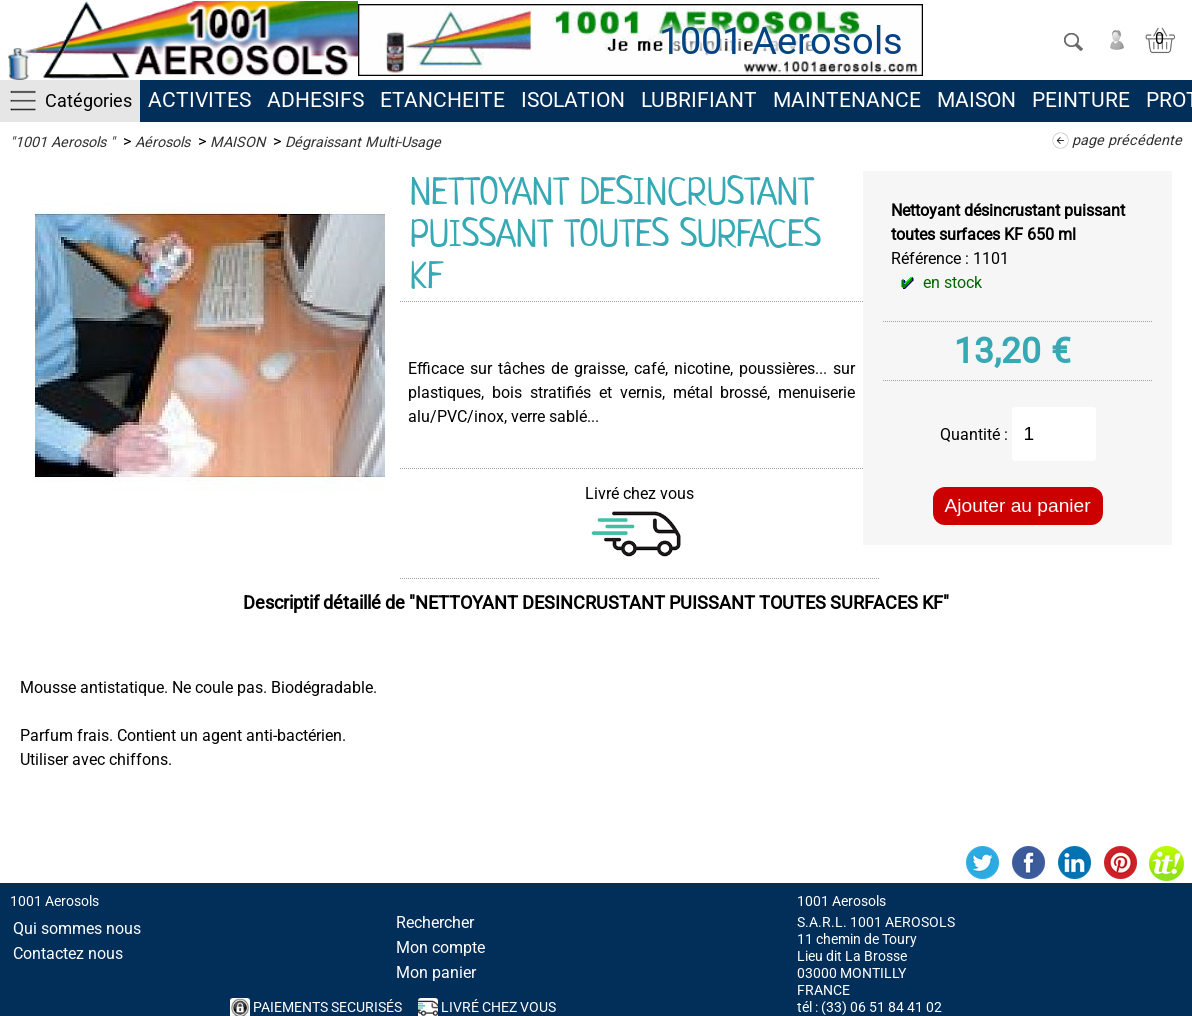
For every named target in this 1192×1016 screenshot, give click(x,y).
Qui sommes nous (77, 928)
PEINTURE (1081, 100)
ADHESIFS (315, 100)
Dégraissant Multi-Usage (363, 142)
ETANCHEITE (442, 100)
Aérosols (162, 142)
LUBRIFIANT (699, 100)
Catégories (88, 100)
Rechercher (435, 922)
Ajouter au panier (1018, 505)
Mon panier (436, 972)
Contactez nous (68, 953)
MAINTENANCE (847, 100)
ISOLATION (573, 100)
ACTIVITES (199, 100)
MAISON (976, 100)
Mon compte (440, 947)
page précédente (1127, 140)
